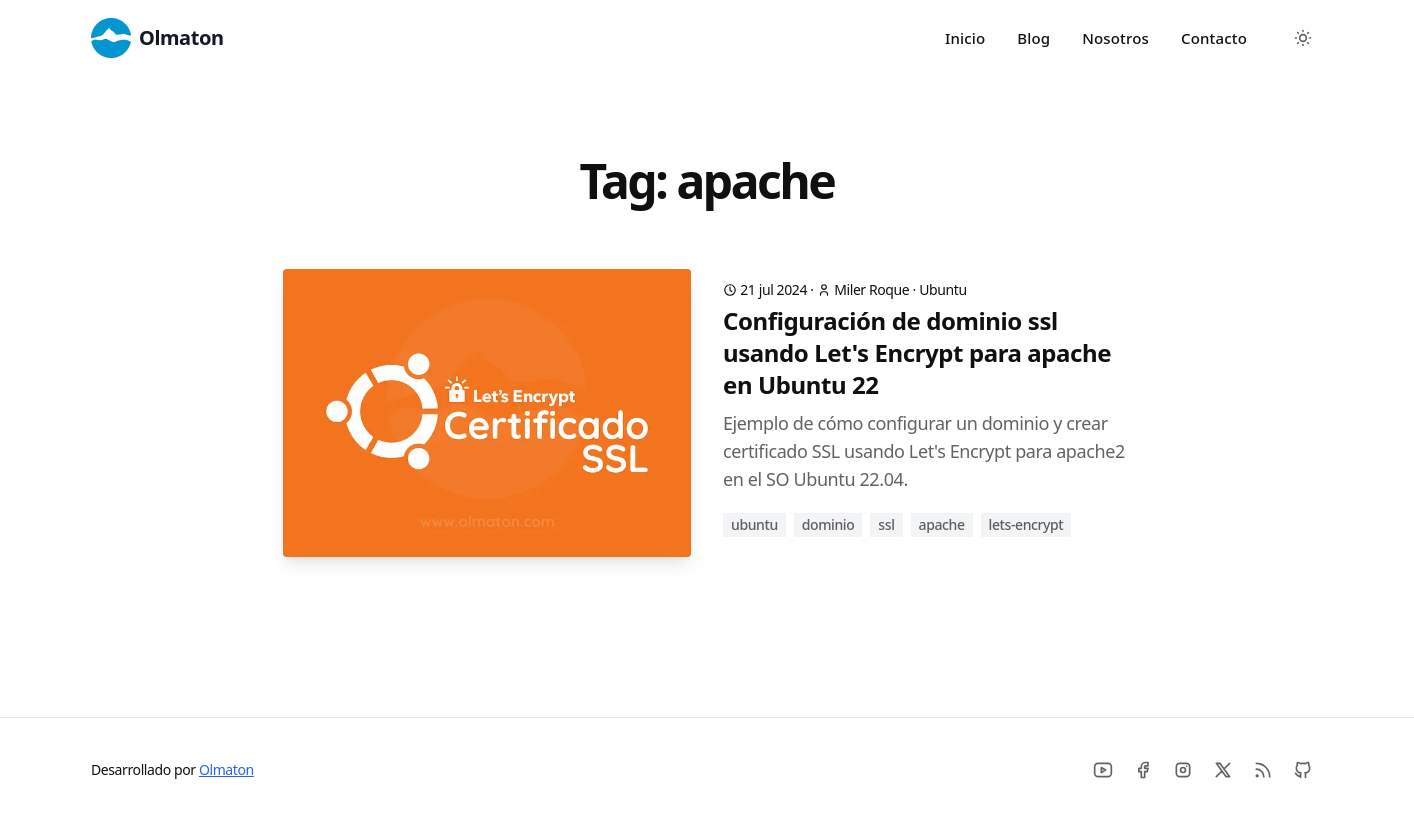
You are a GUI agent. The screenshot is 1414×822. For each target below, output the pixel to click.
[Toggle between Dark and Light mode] (1303, 38)
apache (942, 524)
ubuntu (754, 524)
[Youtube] (1103, 770)
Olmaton (226, 769)
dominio (828, 524)
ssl (886, 524)
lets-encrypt (1026, 524)
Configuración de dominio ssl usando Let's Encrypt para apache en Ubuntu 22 (917, 353)
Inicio (965, 38)
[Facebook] (1143, 770)
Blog (1033, 38)
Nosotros (1115, 38)
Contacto (1214, 38)
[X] (1223, 770)
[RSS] (1263, 770)
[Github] (1303, 770)
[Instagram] (1183, 770)
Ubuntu (942, 289)
